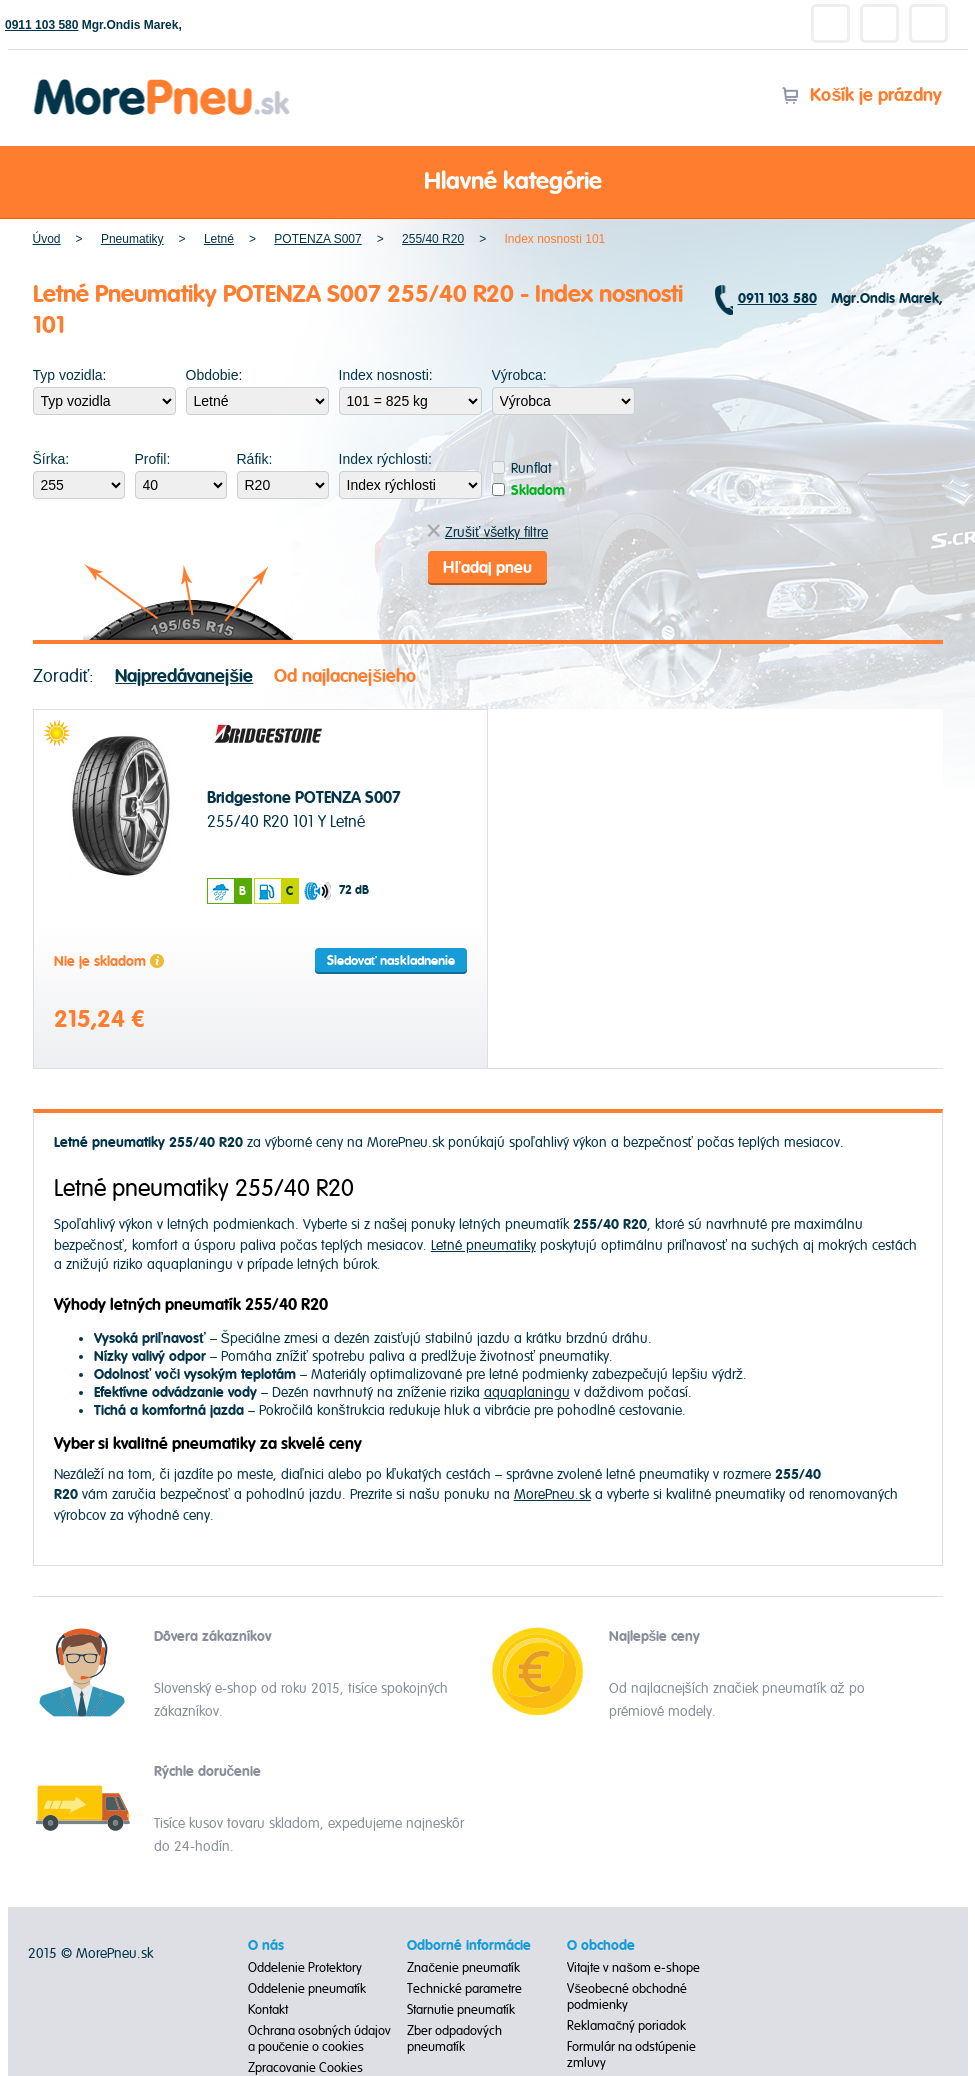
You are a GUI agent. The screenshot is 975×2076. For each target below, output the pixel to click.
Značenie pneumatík (463, 1968)
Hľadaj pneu (487, 568)
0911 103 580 (41, 25)
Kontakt (268, 2010)
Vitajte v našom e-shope (633, 1968)
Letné (219, 239)
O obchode (601, 1946)
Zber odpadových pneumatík (454, 2039)
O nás (266, 1946)
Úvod (47, 239)
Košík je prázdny (861, 95)
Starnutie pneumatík (461, 2010)
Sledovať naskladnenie (391, 961)
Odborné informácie (469, 1946)
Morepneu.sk (162, 82)
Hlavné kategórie (488, 183)
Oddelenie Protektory (305, 1968)
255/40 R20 (433, 239)
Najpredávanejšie (184, 676)
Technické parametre (464, 1989)
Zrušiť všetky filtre (487, 532)
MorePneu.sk (552, 1494)
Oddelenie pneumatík (307, 1989)
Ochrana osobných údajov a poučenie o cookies (319, 2039)
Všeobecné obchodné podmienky (627, 1997)
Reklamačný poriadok (626, 2026)
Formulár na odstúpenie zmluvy (631, 2055)
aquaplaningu (527, 1392)
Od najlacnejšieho (345, 676)
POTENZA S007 (317, 239)
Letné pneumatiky (483, 1245)
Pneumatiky (132, 239)
